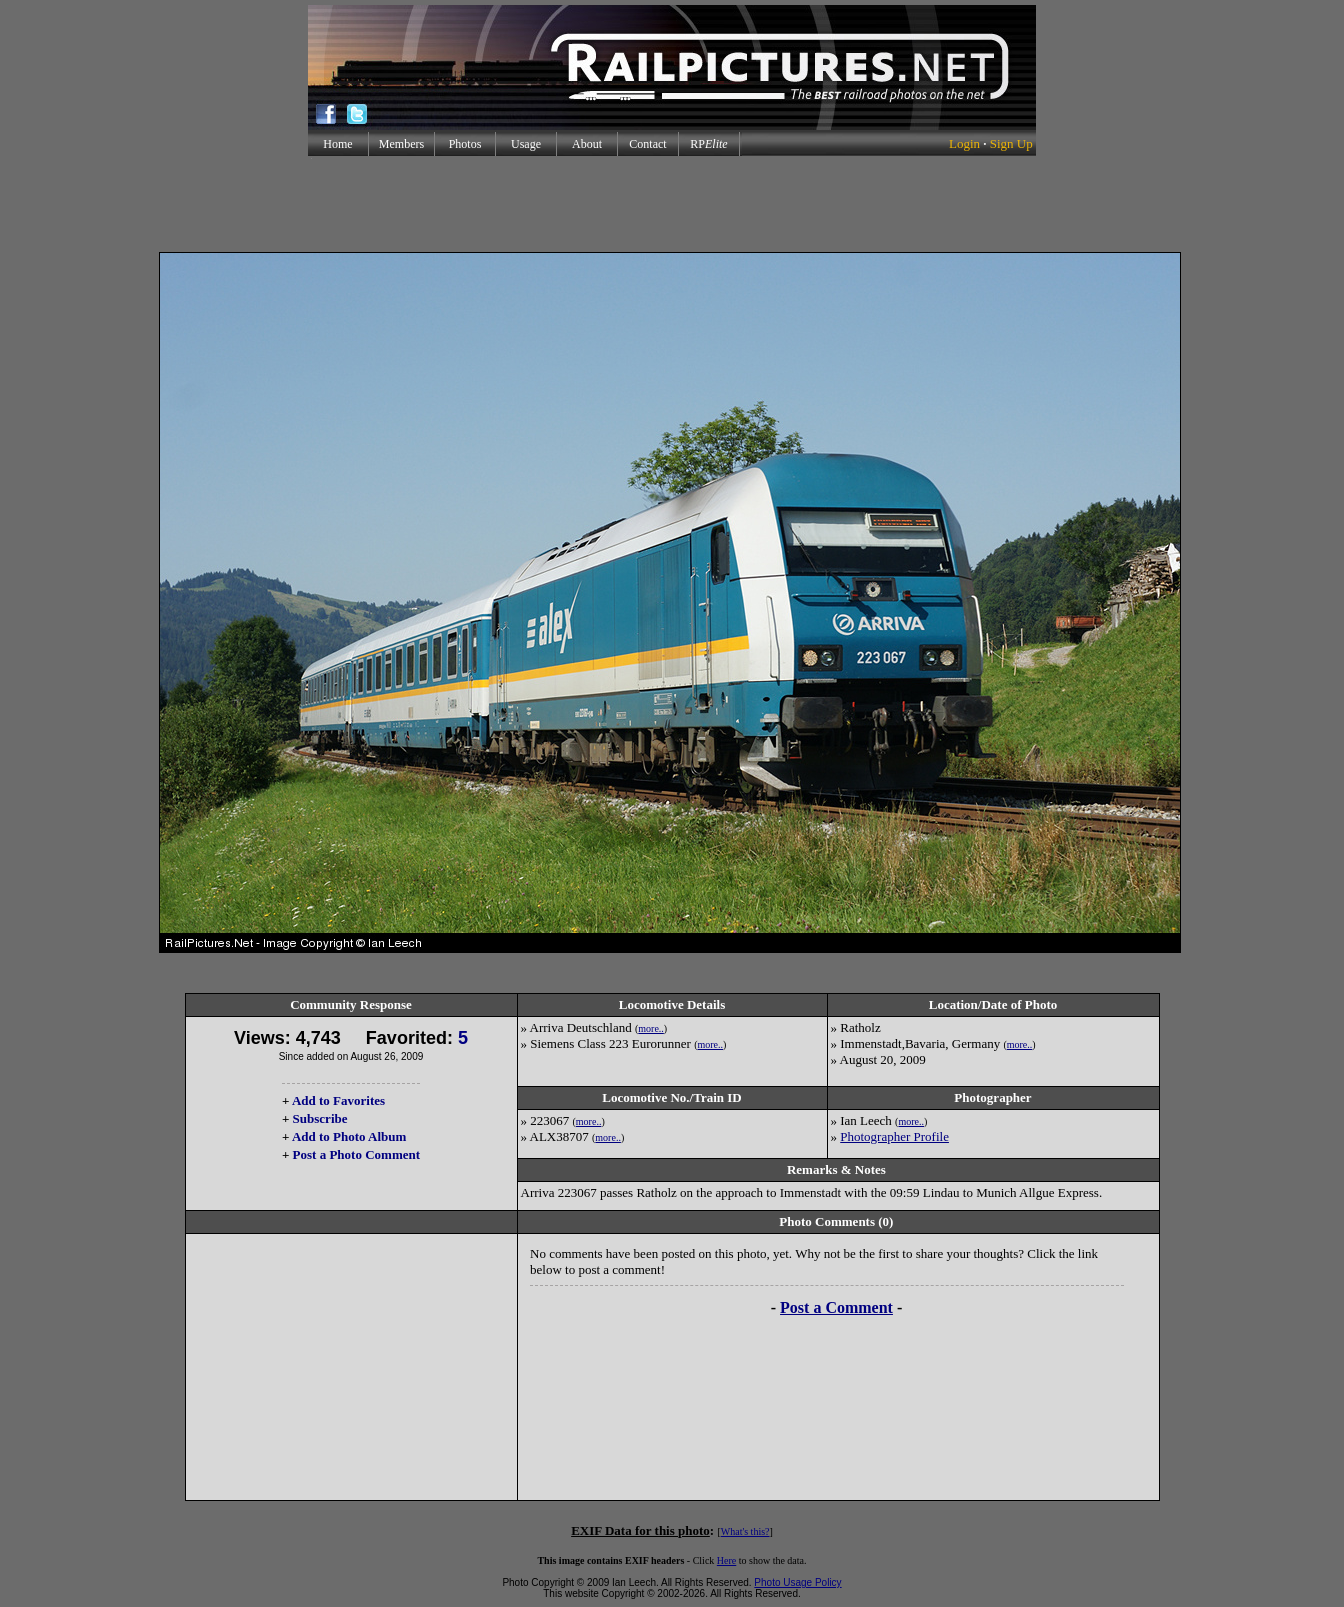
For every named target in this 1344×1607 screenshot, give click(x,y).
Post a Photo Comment (356, 1154)
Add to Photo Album (349, 1136)
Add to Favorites (338, 1100)
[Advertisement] (672, 204)
